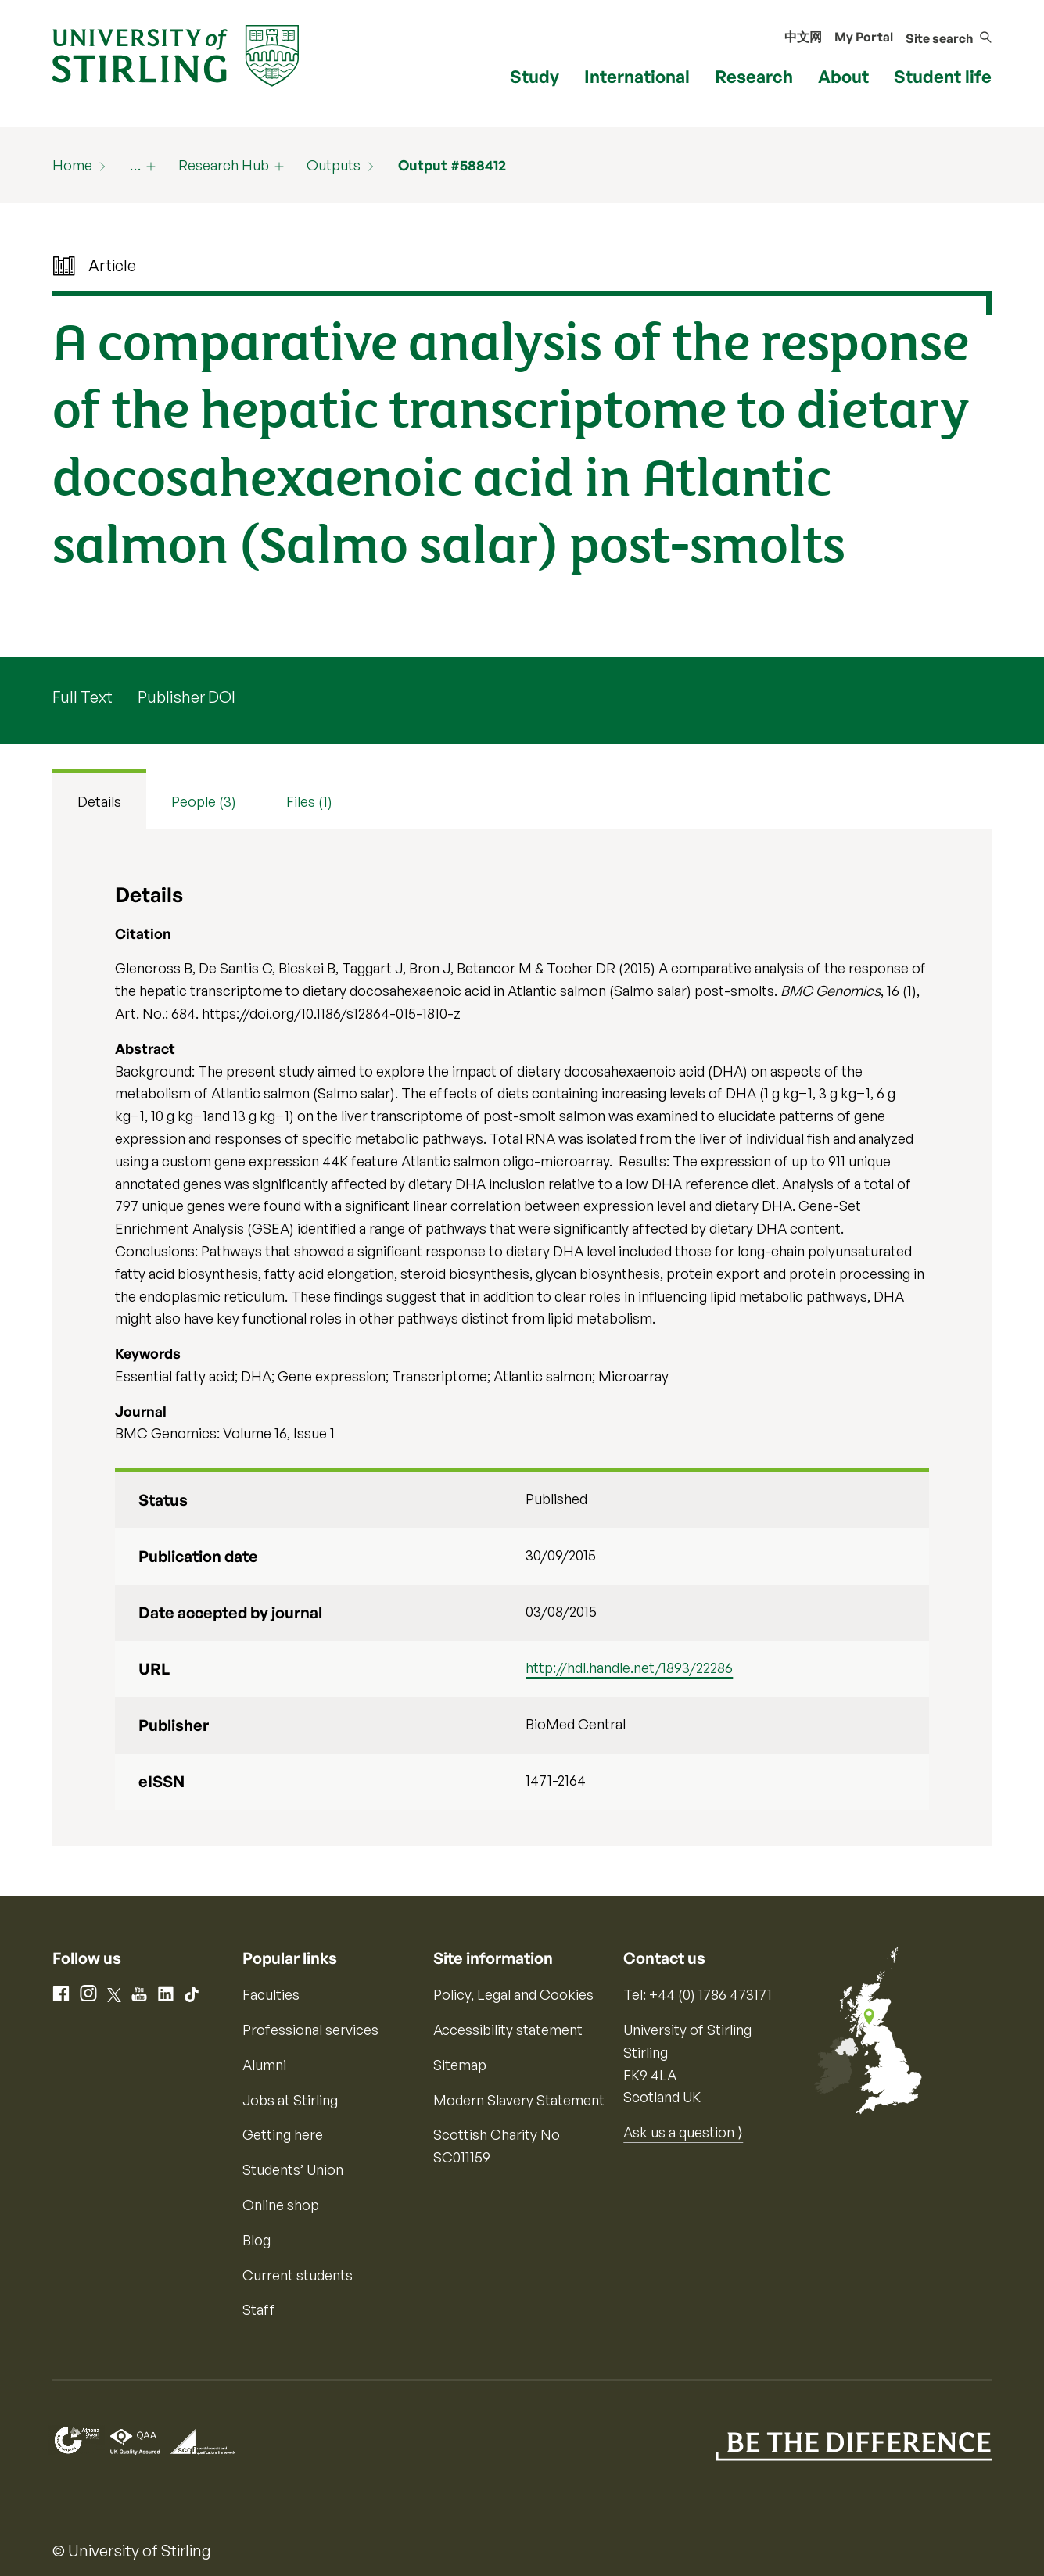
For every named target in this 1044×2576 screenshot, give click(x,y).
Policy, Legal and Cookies (513, 1994)
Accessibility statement (508, 2029)
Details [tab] (99, 801)
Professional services (310, 2029)
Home (72, 165)
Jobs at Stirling (290, 2099)
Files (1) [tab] (309, 801)
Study (534, 76)
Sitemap (459, 2064)
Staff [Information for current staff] (258, 2309)
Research (754, 76)
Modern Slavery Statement (519, 2099)
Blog (256, 2239)
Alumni (264, 2064)
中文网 (803, 37)
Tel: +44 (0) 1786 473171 (697, 1994)
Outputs (334, 165)
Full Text (82, 697)
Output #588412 (452, 165)
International (637, 76)
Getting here (282, 2134)
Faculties (271, 1994)
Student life (943, 76)
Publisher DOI (186, 697)
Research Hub (223, 165)
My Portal (863, 37)
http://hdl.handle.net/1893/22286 (629, 1667)
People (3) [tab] (203, 801)
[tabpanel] (522, 1338)
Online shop (280, 2204)
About (843, 76)
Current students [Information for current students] (297, 2275)
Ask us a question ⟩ (683, 2132)
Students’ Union (292, 2169)
